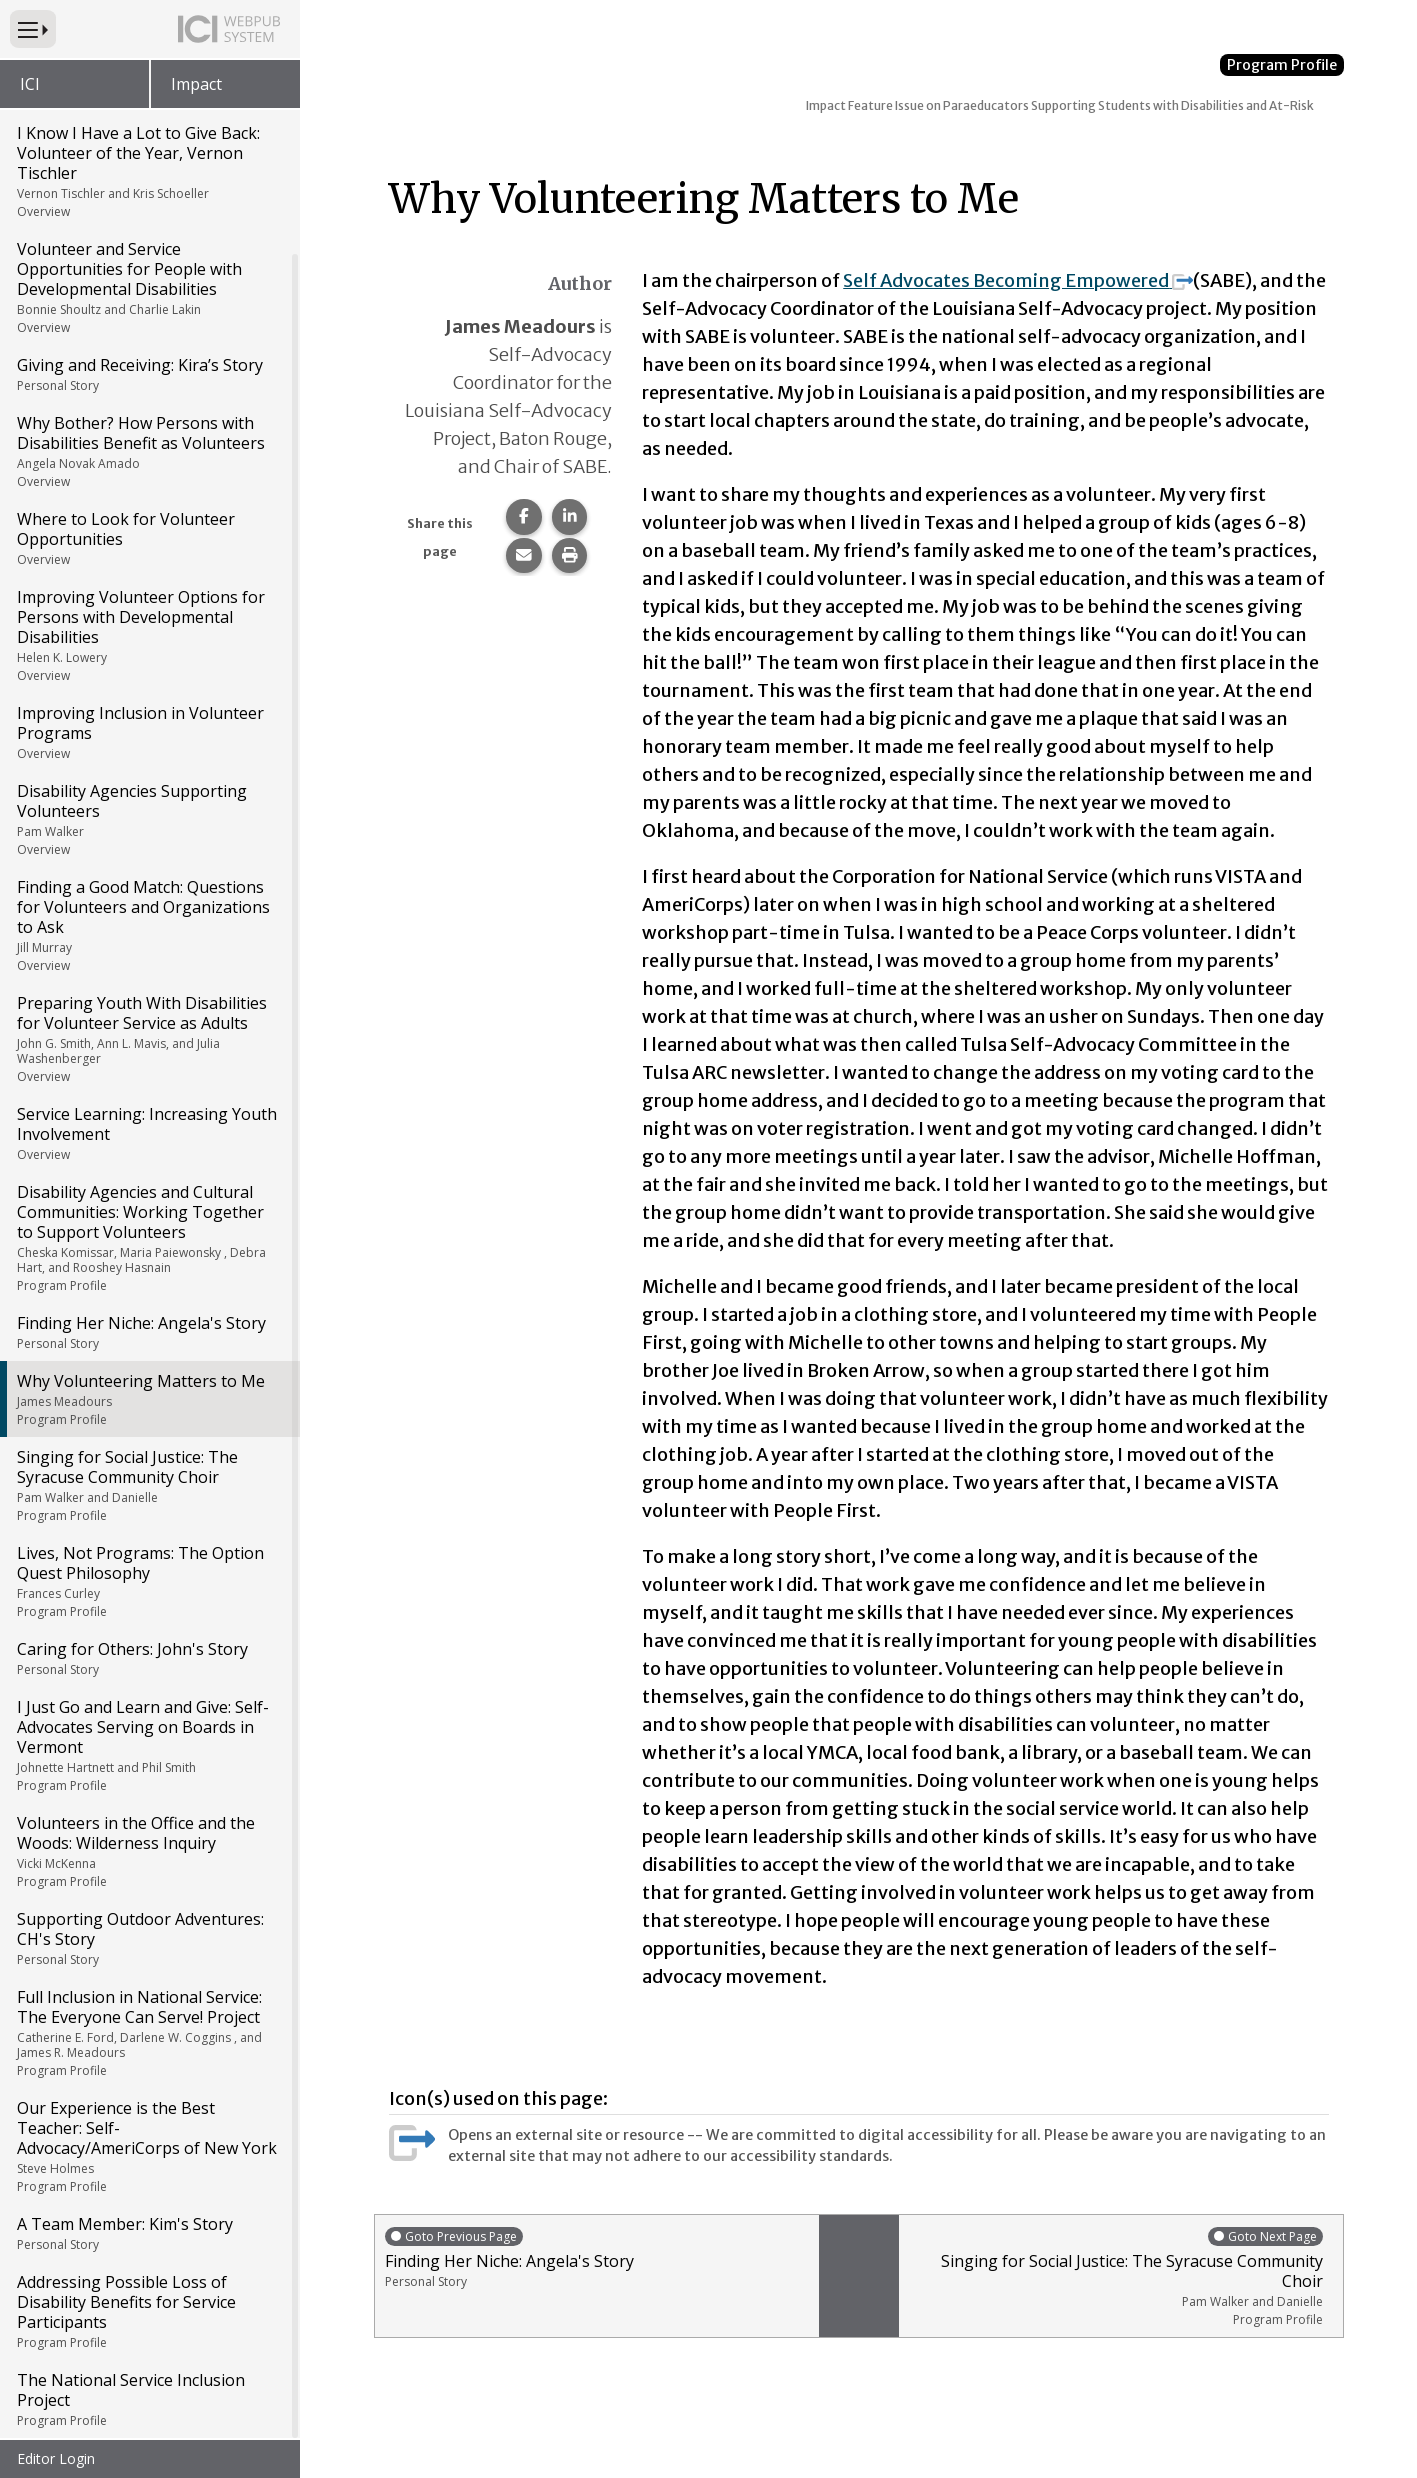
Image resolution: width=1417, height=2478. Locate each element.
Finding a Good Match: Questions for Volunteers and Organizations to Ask (148, 927)
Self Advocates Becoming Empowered (1018, 280)
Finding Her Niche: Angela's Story (148, 1334)
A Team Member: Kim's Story (148, 2235)
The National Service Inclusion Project (148, 2401)
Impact (196, 84)
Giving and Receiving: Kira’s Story (148, 376)
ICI (30, 84)
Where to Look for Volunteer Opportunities (148, 540)
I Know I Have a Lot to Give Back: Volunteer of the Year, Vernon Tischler (148, 173)
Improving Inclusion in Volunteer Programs (148, 734)
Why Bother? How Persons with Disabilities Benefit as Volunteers (148, 453)
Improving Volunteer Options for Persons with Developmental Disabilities (148, 637)
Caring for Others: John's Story (148, 1660)
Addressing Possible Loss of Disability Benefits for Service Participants (148, 2313)
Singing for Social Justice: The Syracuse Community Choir (148, 1487)
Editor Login (56, 2458)
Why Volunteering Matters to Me (148, 1401)
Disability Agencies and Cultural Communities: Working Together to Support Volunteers (148, 1239)
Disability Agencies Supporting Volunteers (148, 821)
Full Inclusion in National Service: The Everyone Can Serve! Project (148, 2034)
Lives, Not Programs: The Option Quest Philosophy (148, 1583)
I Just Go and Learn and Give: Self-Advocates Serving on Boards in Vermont (148, 1747)
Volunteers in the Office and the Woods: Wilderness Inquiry (148, 1853)
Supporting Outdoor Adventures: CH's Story (148, 1940)
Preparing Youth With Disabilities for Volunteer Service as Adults (148, 1040)
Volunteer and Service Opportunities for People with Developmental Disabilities (148, 289)
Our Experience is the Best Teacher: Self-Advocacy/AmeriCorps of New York (148, 2148)
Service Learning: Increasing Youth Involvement (148, 1135)
